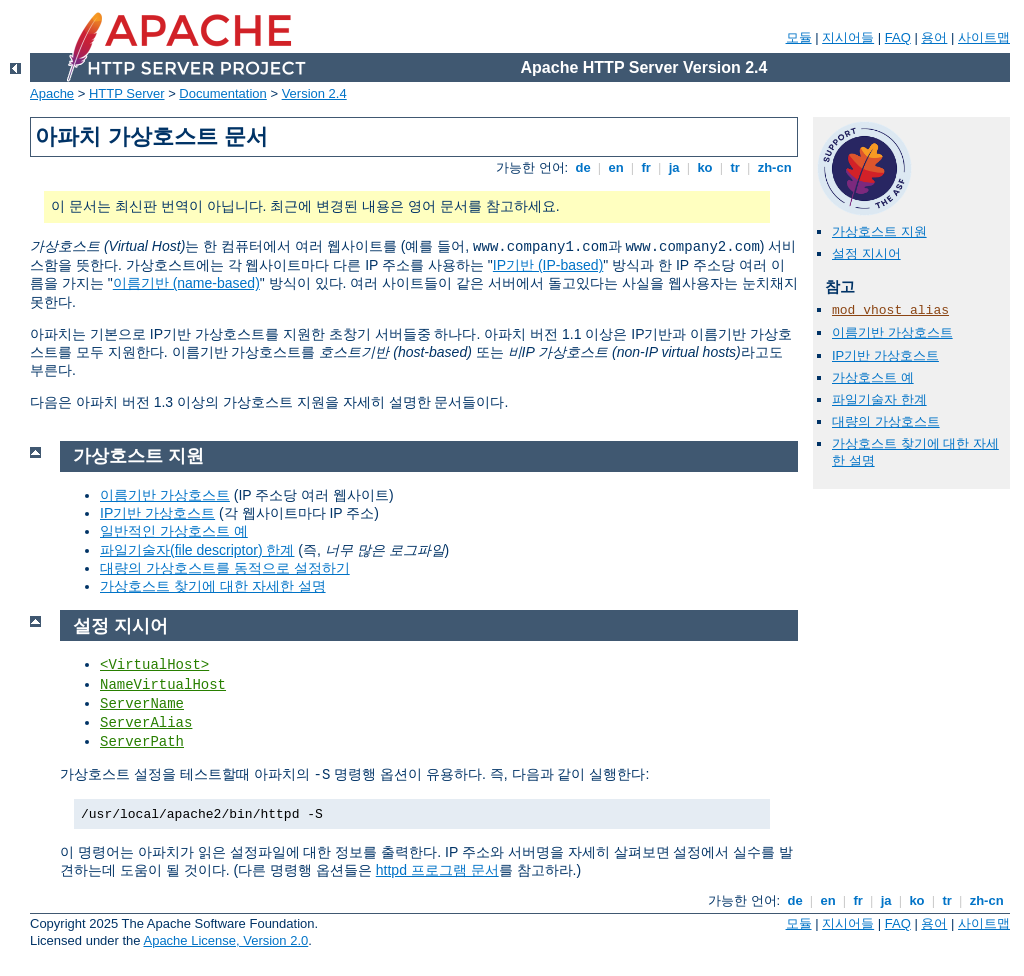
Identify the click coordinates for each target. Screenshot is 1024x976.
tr (735, 167)
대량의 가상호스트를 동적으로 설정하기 (225, 568)
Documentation (222, 93)
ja (674, 167)
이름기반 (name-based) (186, 283)
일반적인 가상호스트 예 (174, 531)
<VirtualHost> (154, 665)
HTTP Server (127, 93)
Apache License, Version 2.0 (225, 940)
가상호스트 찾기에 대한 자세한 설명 (213, 586)
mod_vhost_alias (890, 310)
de (583, 167)
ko (705, 167)
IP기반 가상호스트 (885, 355)
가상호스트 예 (873, 377)
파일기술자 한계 (879, 399)
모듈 (799, 37)
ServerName (142, 704)
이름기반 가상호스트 (892, 332)
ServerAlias (146, 723)
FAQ (898, 37)
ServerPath (142, 742)
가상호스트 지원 (879, 231)
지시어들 (848, 37)
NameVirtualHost (163, 685)
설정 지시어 (866, 253)
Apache (52, 93)
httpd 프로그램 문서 (437, 870)
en (616, 167)
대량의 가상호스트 (886, 421)
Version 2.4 (314, 93)
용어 (934, 37)
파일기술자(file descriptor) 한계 (197, 550)
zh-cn (774, 167)
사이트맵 (984, 37)
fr (646, 167)
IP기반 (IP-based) (548, 265)
